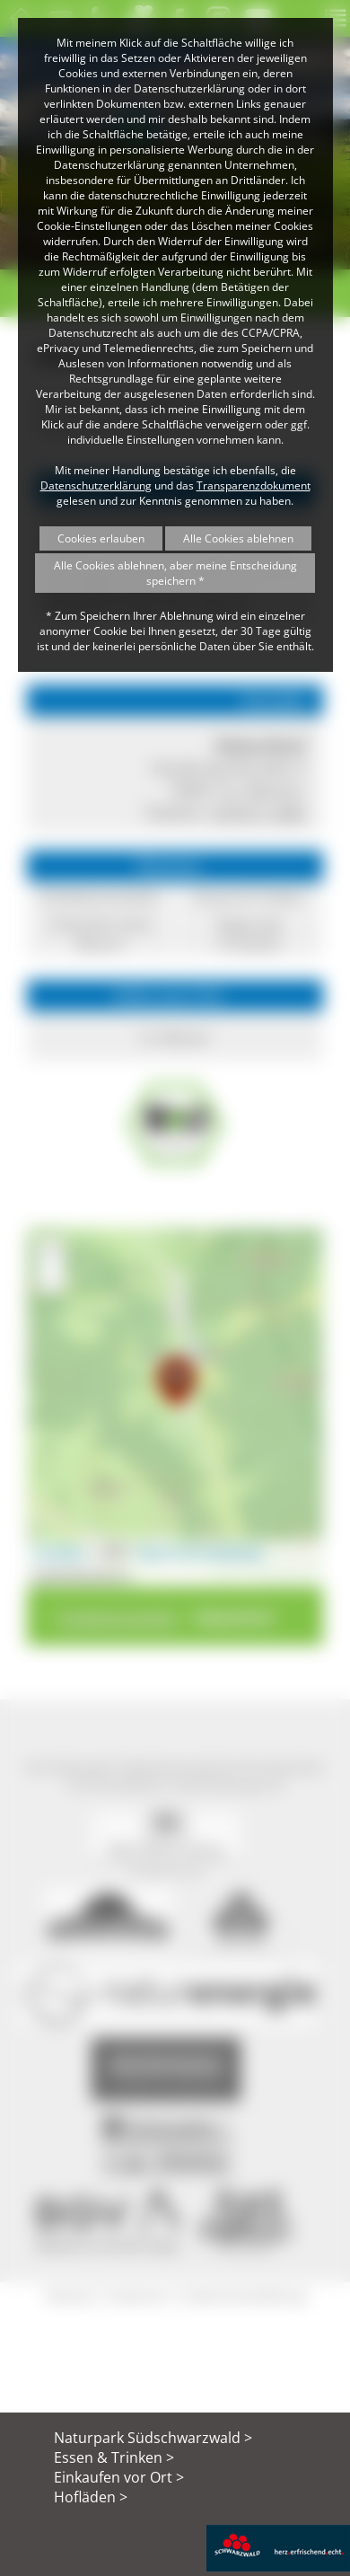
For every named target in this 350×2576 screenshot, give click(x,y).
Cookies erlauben (100, 538)
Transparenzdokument (254, 485)
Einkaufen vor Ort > (119, 2477)
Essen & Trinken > (114, 2457)
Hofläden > (90, 2497)
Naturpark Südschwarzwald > (153, 2438)
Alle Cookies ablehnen (238, 538)
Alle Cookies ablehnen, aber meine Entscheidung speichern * (175, 573)
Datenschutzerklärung (96, 485)
